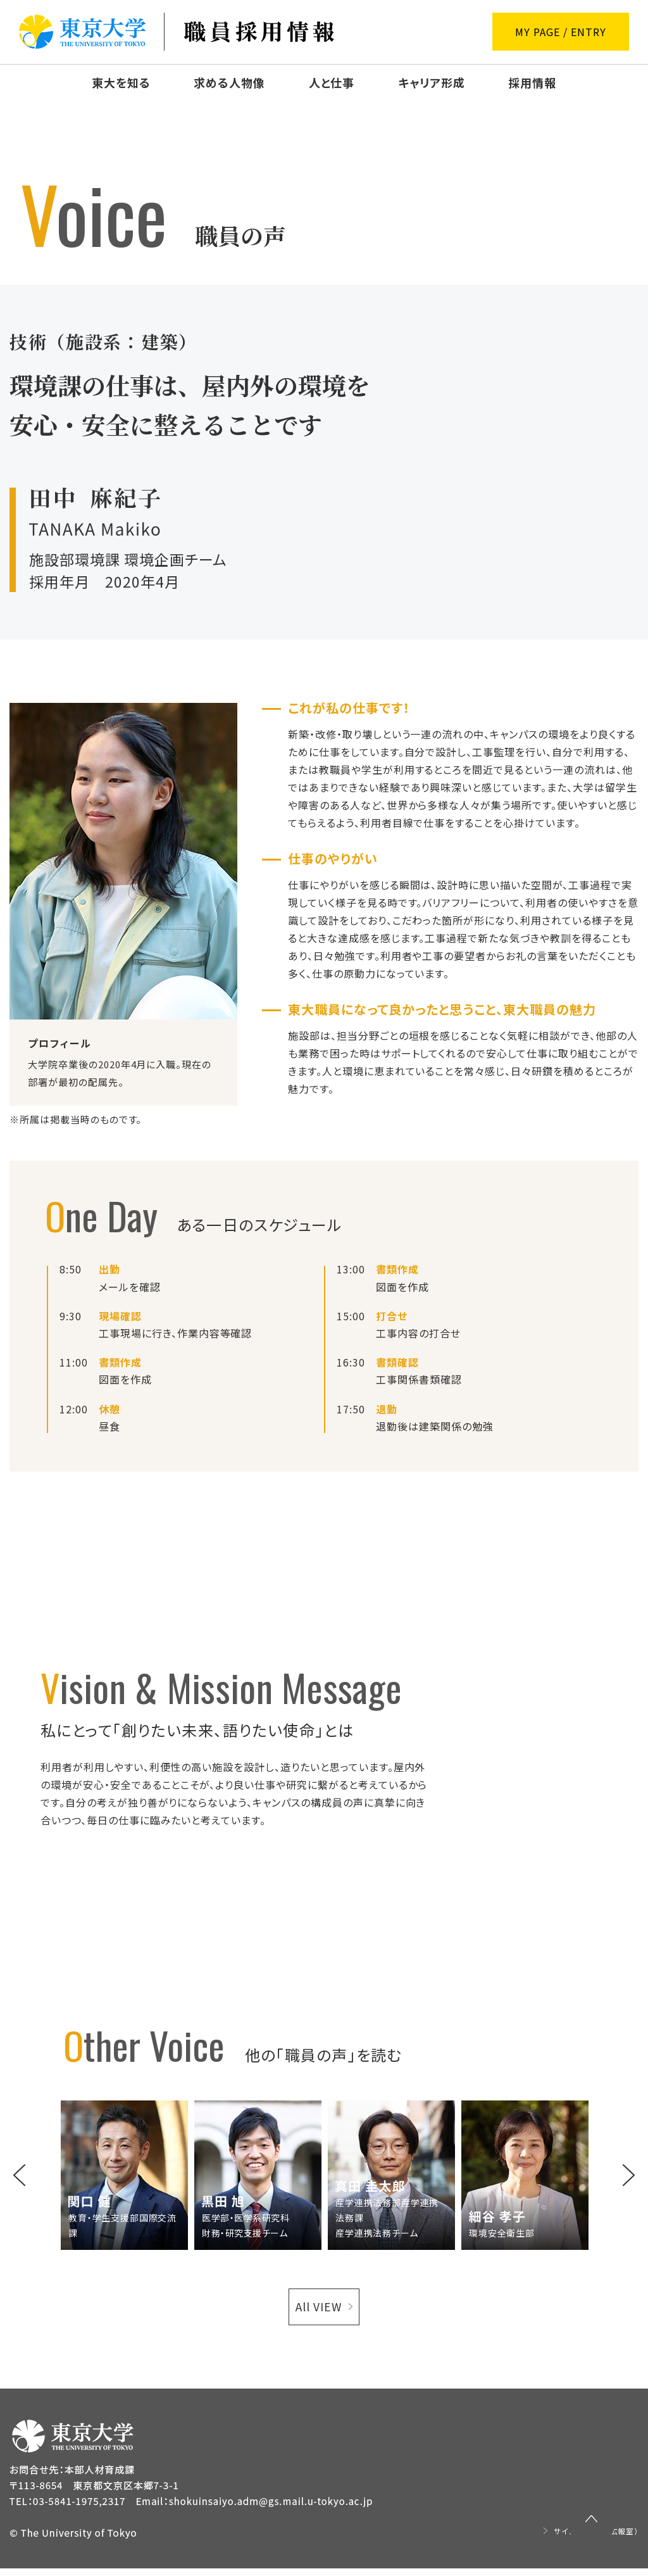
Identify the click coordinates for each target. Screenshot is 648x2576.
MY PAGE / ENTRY (560, 31)
